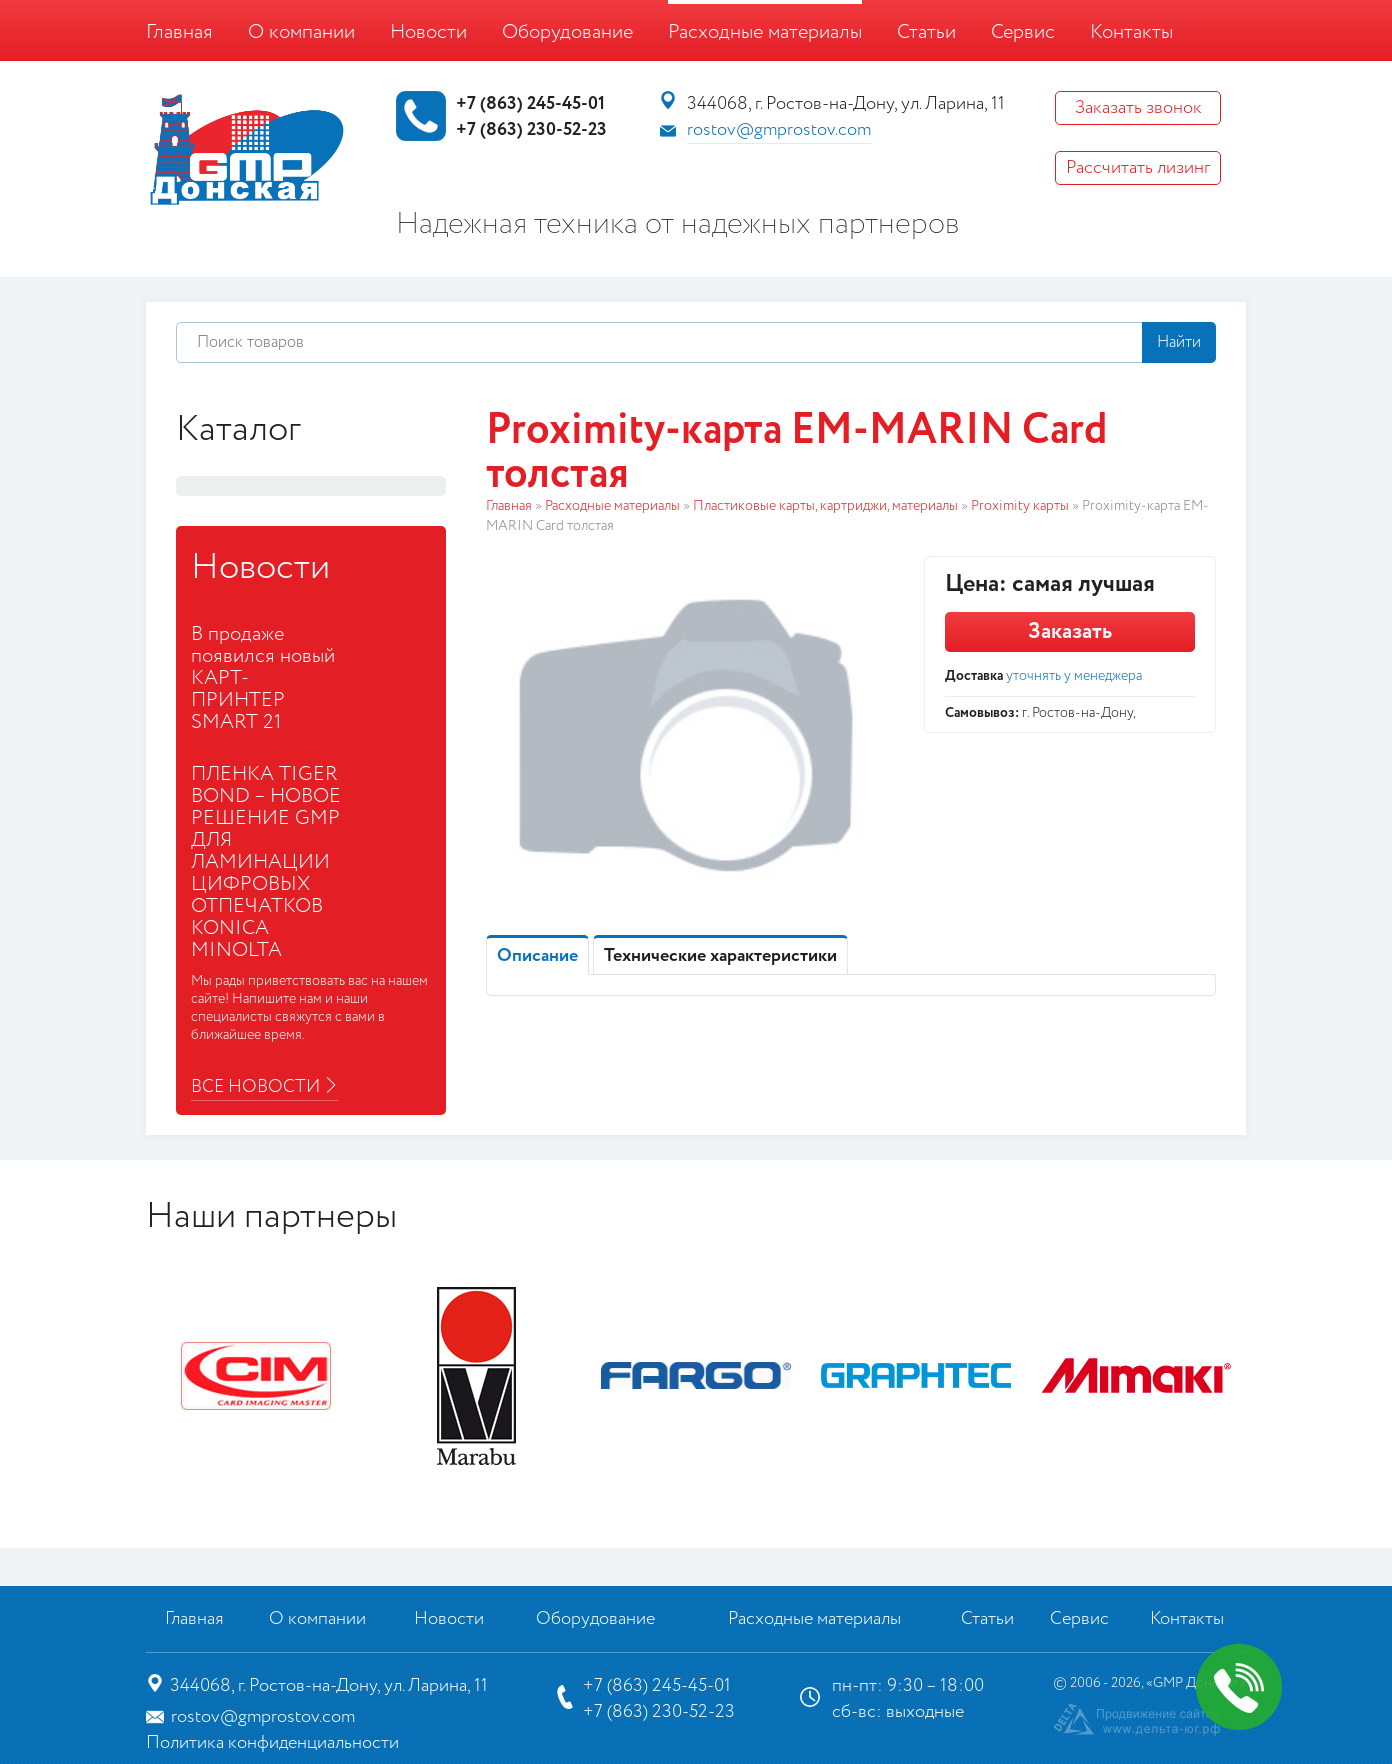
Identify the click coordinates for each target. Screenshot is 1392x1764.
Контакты (1131, 32)
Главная (179, 32)
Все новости (255, 1087)
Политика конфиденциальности (272, 1743)
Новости (428, 32)
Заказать (1070, 632)
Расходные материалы (765, 32)
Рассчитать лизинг (1138, 168)
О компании (301, 32)
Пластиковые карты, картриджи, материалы (825, 506)
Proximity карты (1020, 506)
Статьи (926, 32)
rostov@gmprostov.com (779, 130)
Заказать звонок (1138, 108)
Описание (537, 956)
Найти (1179, 342)
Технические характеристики (720, 956)
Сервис (1023, 32)
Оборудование (567, 32)
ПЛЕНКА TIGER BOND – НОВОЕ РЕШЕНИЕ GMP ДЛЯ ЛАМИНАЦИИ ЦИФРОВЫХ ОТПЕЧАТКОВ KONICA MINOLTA (266, 862)
